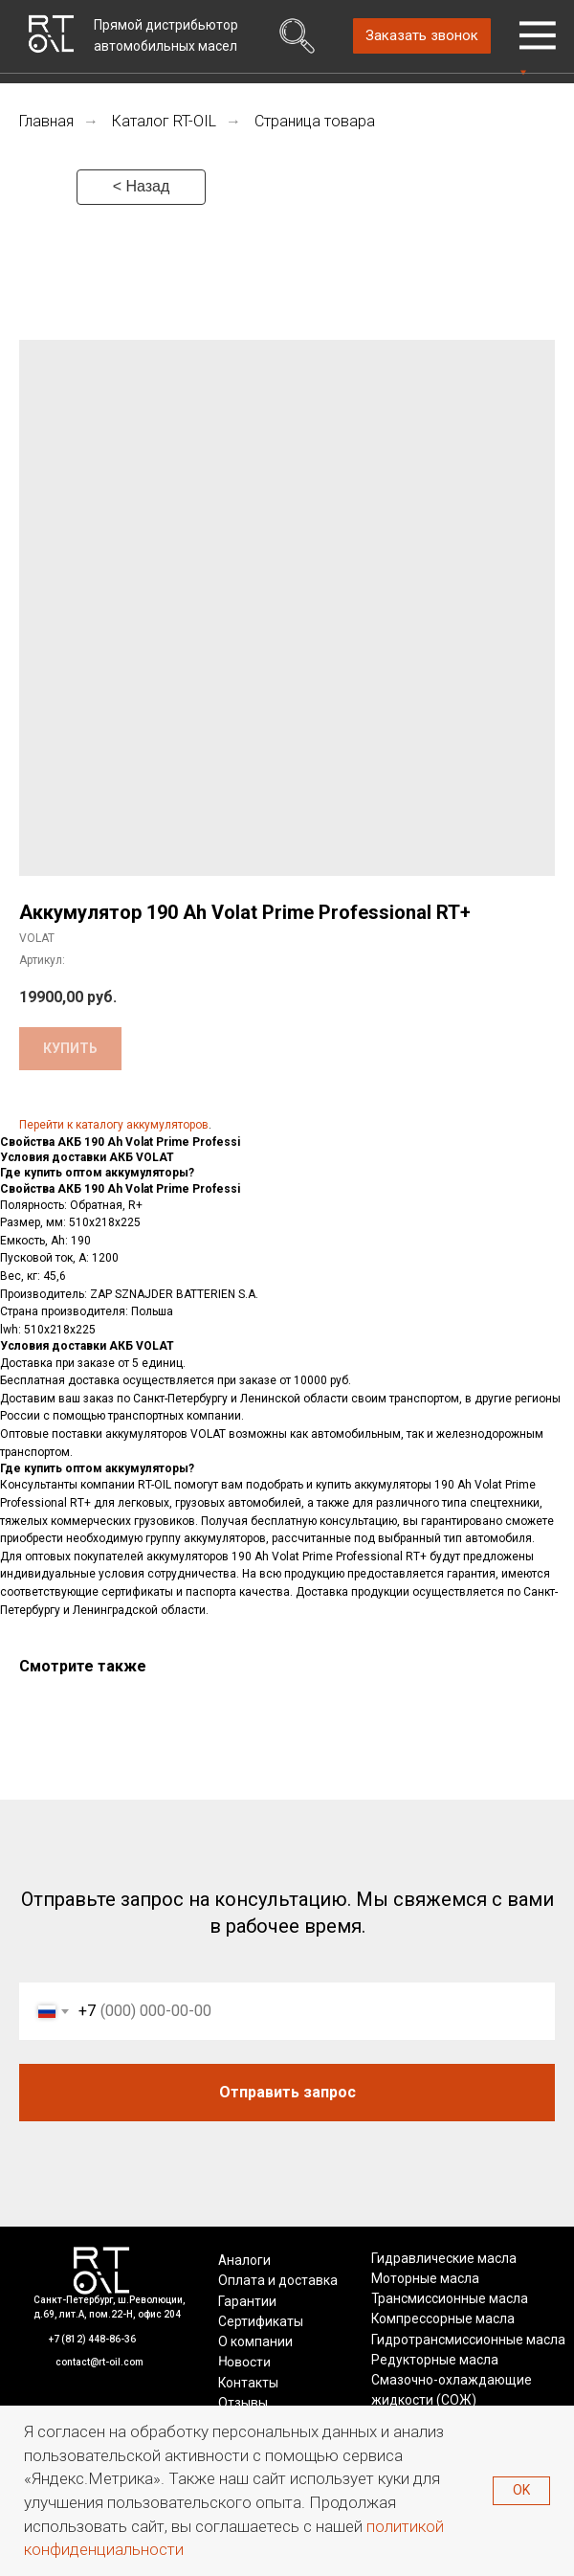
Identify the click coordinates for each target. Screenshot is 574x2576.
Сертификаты (260, 2321)
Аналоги (244, 2260)
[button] (422, 36)
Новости (243, 2362)
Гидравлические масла (444, 2258)
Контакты (248, 2382)
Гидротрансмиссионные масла (468, 2339)
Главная (46, 121)
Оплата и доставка (278, 2280)
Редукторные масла (434, 2359)
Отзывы (243, 2402)
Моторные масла (425, 2278)
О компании (255, 2341)
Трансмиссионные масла (449, 2298)
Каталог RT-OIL (164, 121)
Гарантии (247, 2301)
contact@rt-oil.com (99, 2362)
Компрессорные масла (443, 2318)
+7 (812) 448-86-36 (92, 2339)
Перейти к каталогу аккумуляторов (114, 1124)
